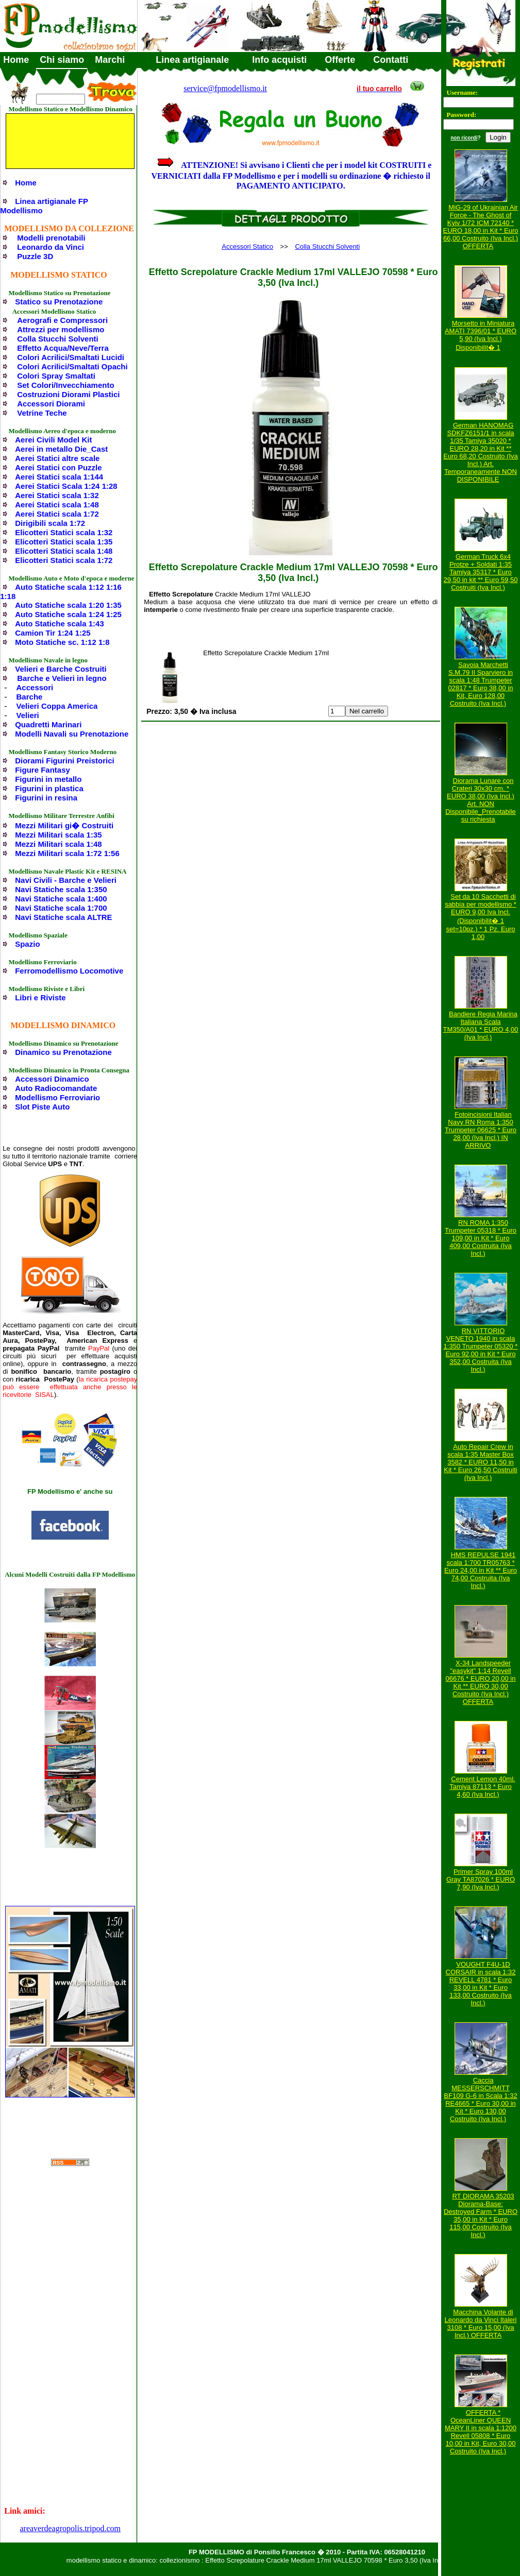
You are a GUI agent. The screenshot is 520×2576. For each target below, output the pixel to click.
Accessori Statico (247, 246)
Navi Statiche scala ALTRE (63, 917)
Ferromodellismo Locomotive (69, 970)
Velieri (27, 715)
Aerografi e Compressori (62, 320)
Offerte (340, 60)
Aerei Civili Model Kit (53, 439)
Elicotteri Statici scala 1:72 (63, 560)
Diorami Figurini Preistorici (64, 760)
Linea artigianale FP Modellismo (44, 206)
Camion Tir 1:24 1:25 (52, 632)
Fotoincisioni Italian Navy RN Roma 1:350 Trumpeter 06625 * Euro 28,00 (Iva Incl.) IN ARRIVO (480, 1130)
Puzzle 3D (35, 256)
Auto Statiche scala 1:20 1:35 (68, 605)
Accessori (35, 687)
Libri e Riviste (40, 997)
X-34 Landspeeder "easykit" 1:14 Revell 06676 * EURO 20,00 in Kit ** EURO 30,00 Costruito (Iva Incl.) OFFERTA (481, 1682)
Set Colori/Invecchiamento (65, 385)
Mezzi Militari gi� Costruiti (64, 825)
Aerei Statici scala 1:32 (57, 495)
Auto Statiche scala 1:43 (59, 623)
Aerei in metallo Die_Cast (61, 449)
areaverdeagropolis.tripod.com (70, 2528)
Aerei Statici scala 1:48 (57, 504)
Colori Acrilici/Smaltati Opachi (72, 366)
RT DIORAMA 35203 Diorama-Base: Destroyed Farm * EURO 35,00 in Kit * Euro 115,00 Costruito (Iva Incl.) (480, 2215)
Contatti (390, 60)
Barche (29, 696)
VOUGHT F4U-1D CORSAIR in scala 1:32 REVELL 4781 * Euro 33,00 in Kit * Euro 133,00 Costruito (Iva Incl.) (481, 1983)
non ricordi (463, 138)
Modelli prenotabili (51, 237)
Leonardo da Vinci (50, 247)
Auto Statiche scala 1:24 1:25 (68, 614)
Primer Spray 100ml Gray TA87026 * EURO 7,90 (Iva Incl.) (480, 1879)
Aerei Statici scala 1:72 (57, 513)
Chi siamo (62, 60)
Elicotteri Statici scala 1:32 (63, 532)
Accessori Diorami (51, 403)
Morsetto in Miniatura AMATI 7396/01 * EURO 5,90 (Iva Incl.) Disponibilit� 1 (480, 335)
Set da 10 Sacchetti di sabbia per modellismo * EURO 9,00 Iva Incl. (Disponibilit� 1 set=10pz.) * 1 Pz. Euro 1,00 (480, 917)
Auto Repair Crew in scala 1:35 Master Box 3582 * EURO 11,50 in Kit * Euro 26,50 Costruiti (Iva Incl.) (480, 1462)
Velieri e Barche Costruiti (61, 668)
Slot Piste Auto (42, 1106)
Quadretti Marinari (48, 724)
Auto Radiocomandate (56, 1088)
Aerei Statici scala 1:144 (59, 476)
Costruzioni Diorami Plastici (68, 394)
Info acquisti (279, 60)
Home (16, 60)
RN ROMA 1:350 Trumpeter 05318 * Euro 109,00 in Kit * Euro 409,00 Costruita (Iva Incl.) (480, 1238)
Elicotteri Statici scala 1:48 (63, 551)
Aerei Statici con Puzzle (58, 467)
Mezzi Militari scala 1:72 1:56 (67, 853)
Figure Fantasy (42, 769)
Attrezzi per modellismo (60, 329)
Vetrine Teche (41, 412)
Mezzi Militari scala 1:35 (58, 834)
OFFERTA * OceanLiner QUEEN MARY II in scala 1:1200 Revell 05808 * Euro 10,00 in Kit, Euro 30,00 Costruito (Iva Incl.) (480, 2432)
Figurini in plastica (49, 788)
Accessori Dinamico (52, 1078)
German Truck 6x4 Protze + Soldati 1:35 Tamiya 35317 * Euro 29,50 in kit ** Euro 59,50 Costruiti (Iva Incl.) (481, 572)
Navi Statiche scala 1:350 (61, 889)
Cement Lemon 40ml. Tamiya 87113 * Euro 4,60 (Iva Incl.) (482, 1786)
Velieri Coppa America (57, 706)
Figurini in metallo (48, 779)
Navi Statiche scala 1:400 (61, 898)
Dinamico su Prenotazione (63, 1052)
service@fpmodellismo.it (225, 88)
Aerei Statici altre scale (57, 458)
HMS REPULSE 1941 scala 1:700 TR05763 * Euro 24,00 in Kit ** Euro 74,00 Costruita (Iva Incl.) (480, 1570)
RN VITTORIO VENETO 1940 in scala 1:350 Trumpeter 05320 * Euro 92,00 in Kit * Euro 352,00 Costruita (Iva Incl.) (481, 1350)
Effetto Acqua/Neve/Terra (63, 348)
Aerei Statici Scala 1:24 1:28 (66, 486)
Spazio (27, 944)
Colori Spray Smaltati (56, 375)
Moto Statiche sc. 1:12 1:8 (62, 642)
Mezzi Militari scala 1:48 (58, 844)
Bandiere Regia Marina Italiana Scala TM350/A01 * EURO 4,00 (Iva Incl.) (480, 1025)
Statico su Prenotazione (59, 301)
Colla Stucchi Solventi (57, 338)
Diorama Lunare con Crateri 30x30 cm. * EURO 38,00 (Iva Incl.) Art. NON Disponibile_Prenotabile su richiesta (480, 800)
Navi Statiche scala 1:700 (61, 907)
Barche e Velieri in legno (61, 678)
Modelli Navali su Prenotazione (71, 733)
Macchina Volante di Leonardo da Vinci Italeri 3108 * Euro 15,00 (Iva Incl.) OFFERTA (481, 2323)
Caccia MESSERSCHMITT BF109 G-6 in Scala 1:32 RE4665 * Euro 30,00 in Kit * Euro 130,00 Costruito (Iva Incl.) (480, 2099)
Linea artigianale (192, 60)
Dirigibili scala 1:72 (50, 523)
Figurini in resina (46, 797)
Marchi (110, 60)
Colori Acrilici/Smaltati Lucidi (70, 357)
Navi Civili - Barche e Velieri (65, 880)
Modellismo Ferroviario (57, 1097)
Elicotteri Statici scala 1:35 (63, 541)
